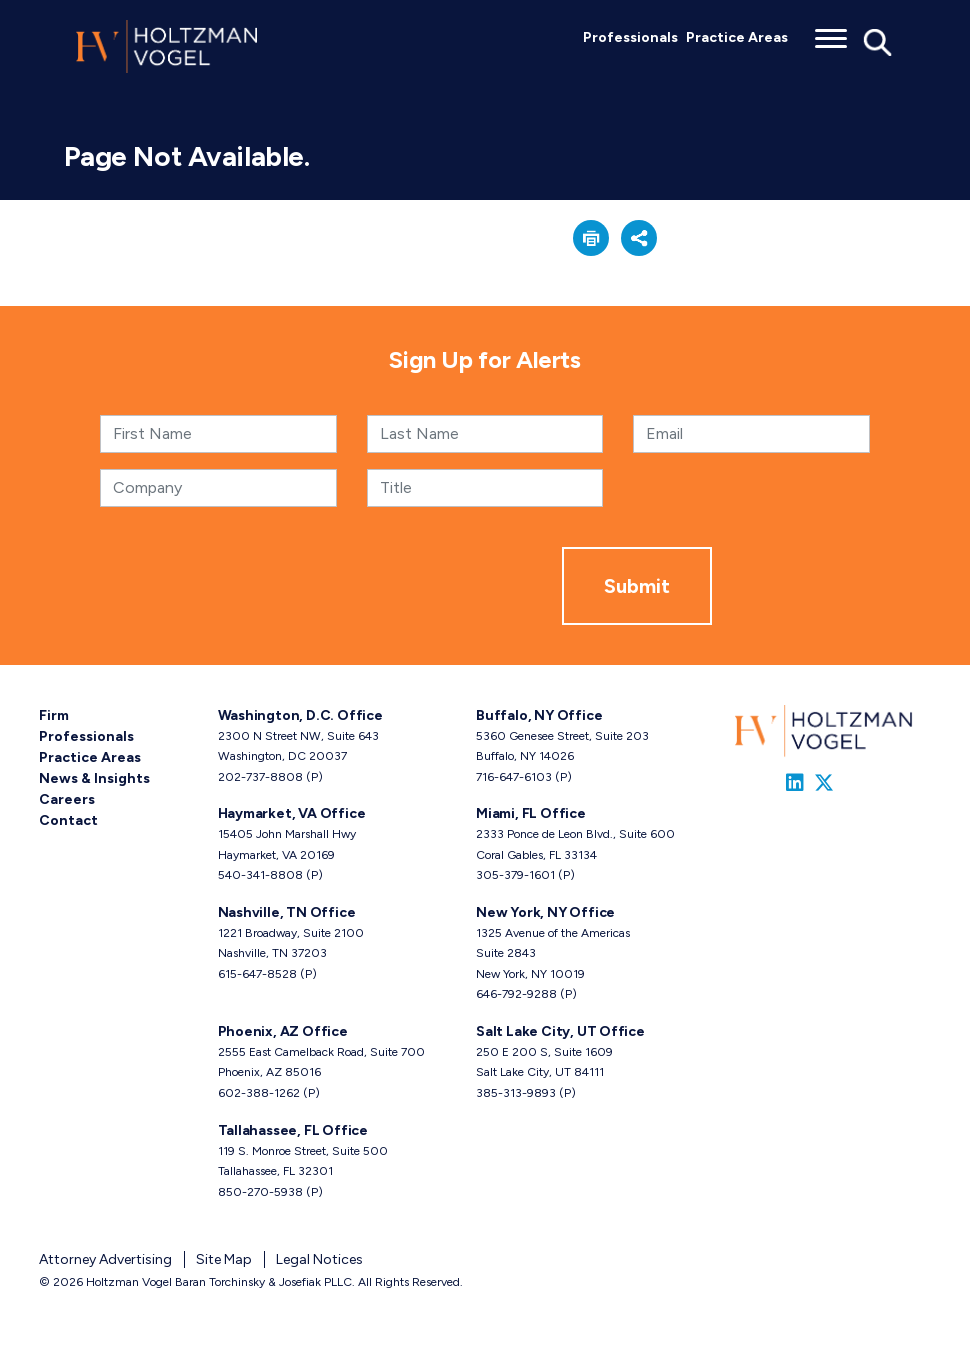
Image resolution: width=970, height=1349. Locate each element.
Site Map (224, 1259)
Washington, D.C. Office (300, 715)
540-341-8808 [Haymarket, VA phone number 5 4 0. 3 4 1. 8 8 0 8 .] (260, 875)
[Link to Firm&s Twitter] (824, 783)
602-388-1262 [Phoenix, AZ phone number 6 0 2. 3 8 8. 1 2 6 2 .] (259, 1093)
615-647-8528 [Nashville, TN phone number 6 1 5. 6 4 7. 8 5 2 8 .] (257, 974)
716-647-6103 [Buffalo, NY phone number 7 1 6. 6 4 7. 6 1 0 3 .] (514, 777)
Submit (637, 586)
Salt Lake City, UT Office (560, 1031)
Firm (54, 715)
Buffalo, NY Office (539, 715)
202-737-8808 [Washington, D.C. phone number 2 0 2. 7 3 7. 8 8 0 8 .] (260, 777)
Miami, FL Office (531, 813)
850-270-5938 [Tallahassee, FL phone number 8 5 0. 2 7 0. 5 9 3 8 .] (260, 1192)
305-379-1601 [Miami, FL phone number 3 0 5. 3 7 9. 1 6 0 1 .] (515, 875)
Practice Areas (737, 37)
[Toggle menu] (831, 32)
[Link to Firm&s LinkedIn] (795, 783)
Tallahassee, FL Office (293, 1130)
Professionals (630, 37)
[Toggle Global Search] (878, 41)
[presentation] (410, 586)
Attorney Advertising (105, 1259)
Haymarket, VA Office (292, 813)
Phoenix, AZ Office (283, 1031)
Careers (67, 799)
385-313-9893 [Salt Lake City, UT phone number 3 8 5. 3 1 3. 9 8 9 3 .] (516, 1093)
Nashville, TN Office (287, 912)
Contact (68, 820)
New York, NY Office (545, 912)
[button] (591, 238)
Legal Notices (319, 1259)
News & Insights (94, 778)
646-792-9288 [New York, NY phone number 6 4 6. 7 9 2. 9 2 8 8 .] (516, 994)
